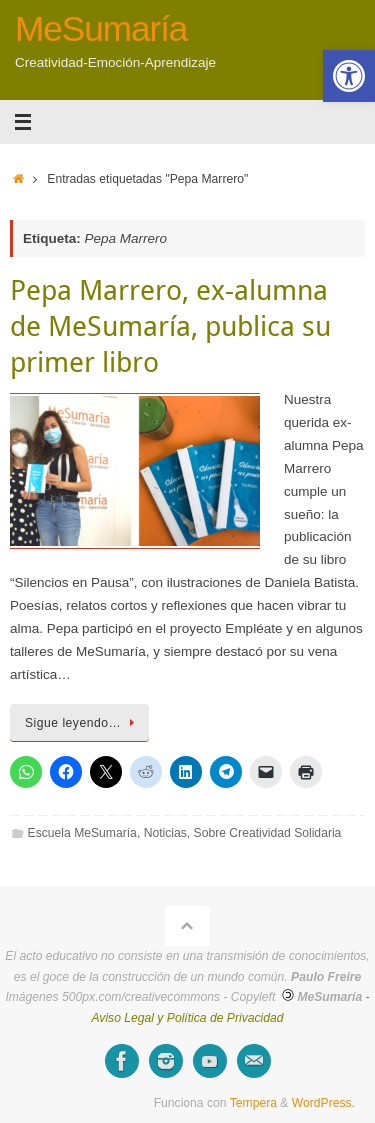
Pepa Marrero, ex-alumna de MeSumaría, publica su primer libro (170, 326)
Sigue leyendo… (83, 723)
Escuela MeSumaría (82, 833)
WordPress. (323, 1103)
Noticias (165, 833)
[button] (349, 76)
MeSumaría (101, 29)
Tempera (253, 1103)
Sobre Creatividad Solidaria (268, 833)
